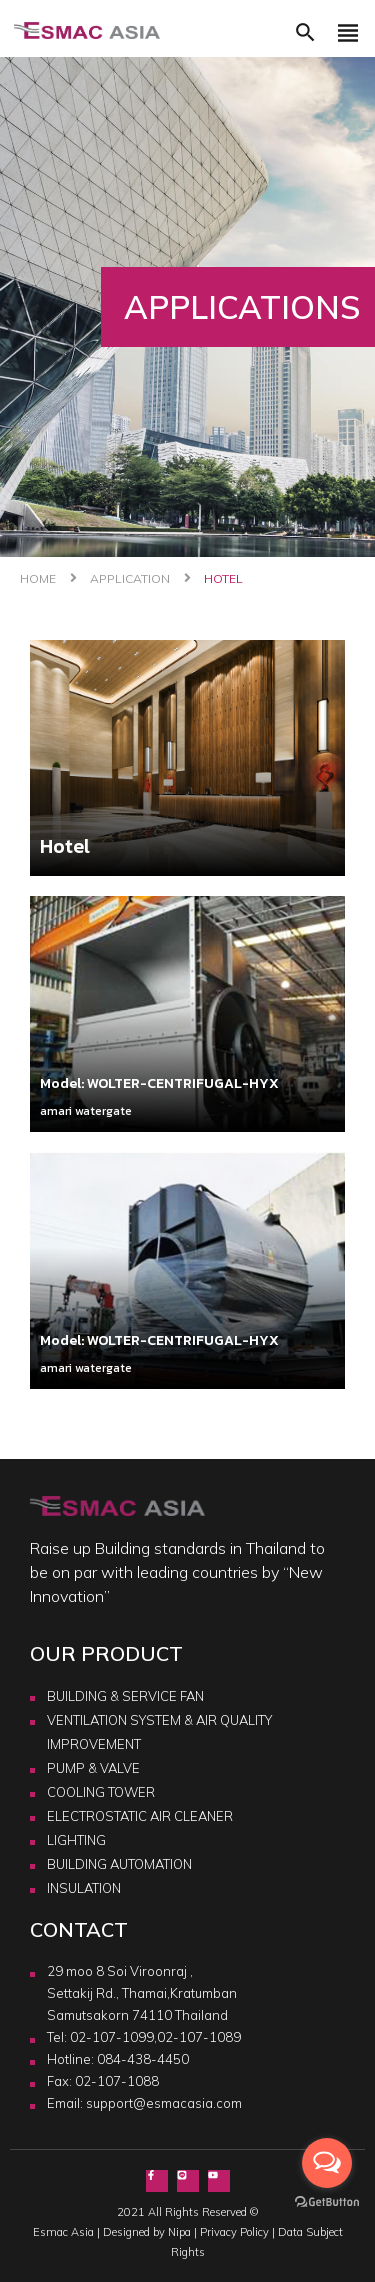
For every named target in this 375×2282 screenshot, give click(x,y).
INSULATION (84, 1888)
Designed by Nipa (147, 2232)
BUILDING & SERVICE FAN (125, 1696)
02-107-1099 (112, 2037)
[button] (305, 38)
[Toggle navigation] (348, 38)
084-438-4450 (143, 2059)
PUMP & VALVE (93, 1768)
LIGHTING (76, 1840)
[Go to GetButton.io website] (327, 2201)
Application (130, 578)
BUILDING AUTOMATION (119, 1864)
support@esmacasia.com (164, 2103)
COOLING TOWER (101, 1792)
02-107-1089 (199, 2037)
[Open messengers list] (327, 2163)
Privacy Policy (234, 2232)
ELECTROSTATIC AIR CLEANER (140, 1816)
